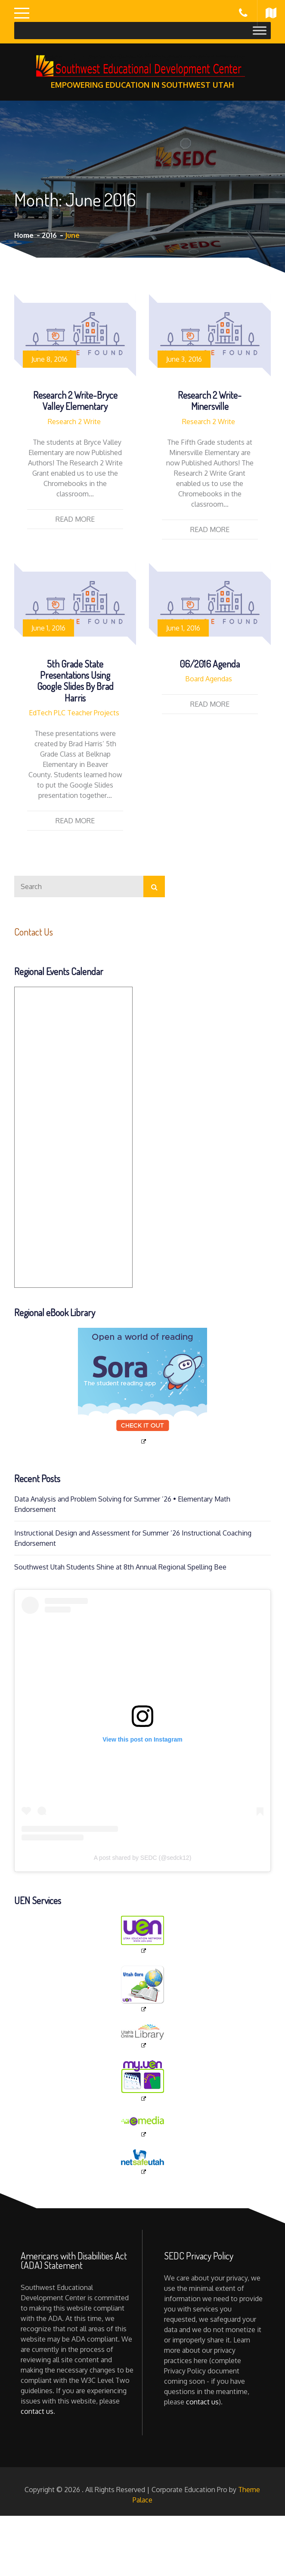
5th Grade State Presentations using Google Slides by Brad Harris (75, 681)
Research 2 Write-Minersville (210, 400)
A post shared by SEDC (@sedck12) (143, 1857)
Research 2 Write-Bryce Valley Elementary (75, 400)
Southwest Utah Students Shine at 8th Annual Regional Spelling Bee (120, 1567)
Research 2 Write (74, 421)
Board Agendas (208, 678)
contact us (37, 2411)
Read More (75, 519)
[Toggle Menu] (259, 30)
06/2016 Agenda (210, 664)
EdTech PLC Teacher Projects (74, 712)
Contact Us (33, 932)
